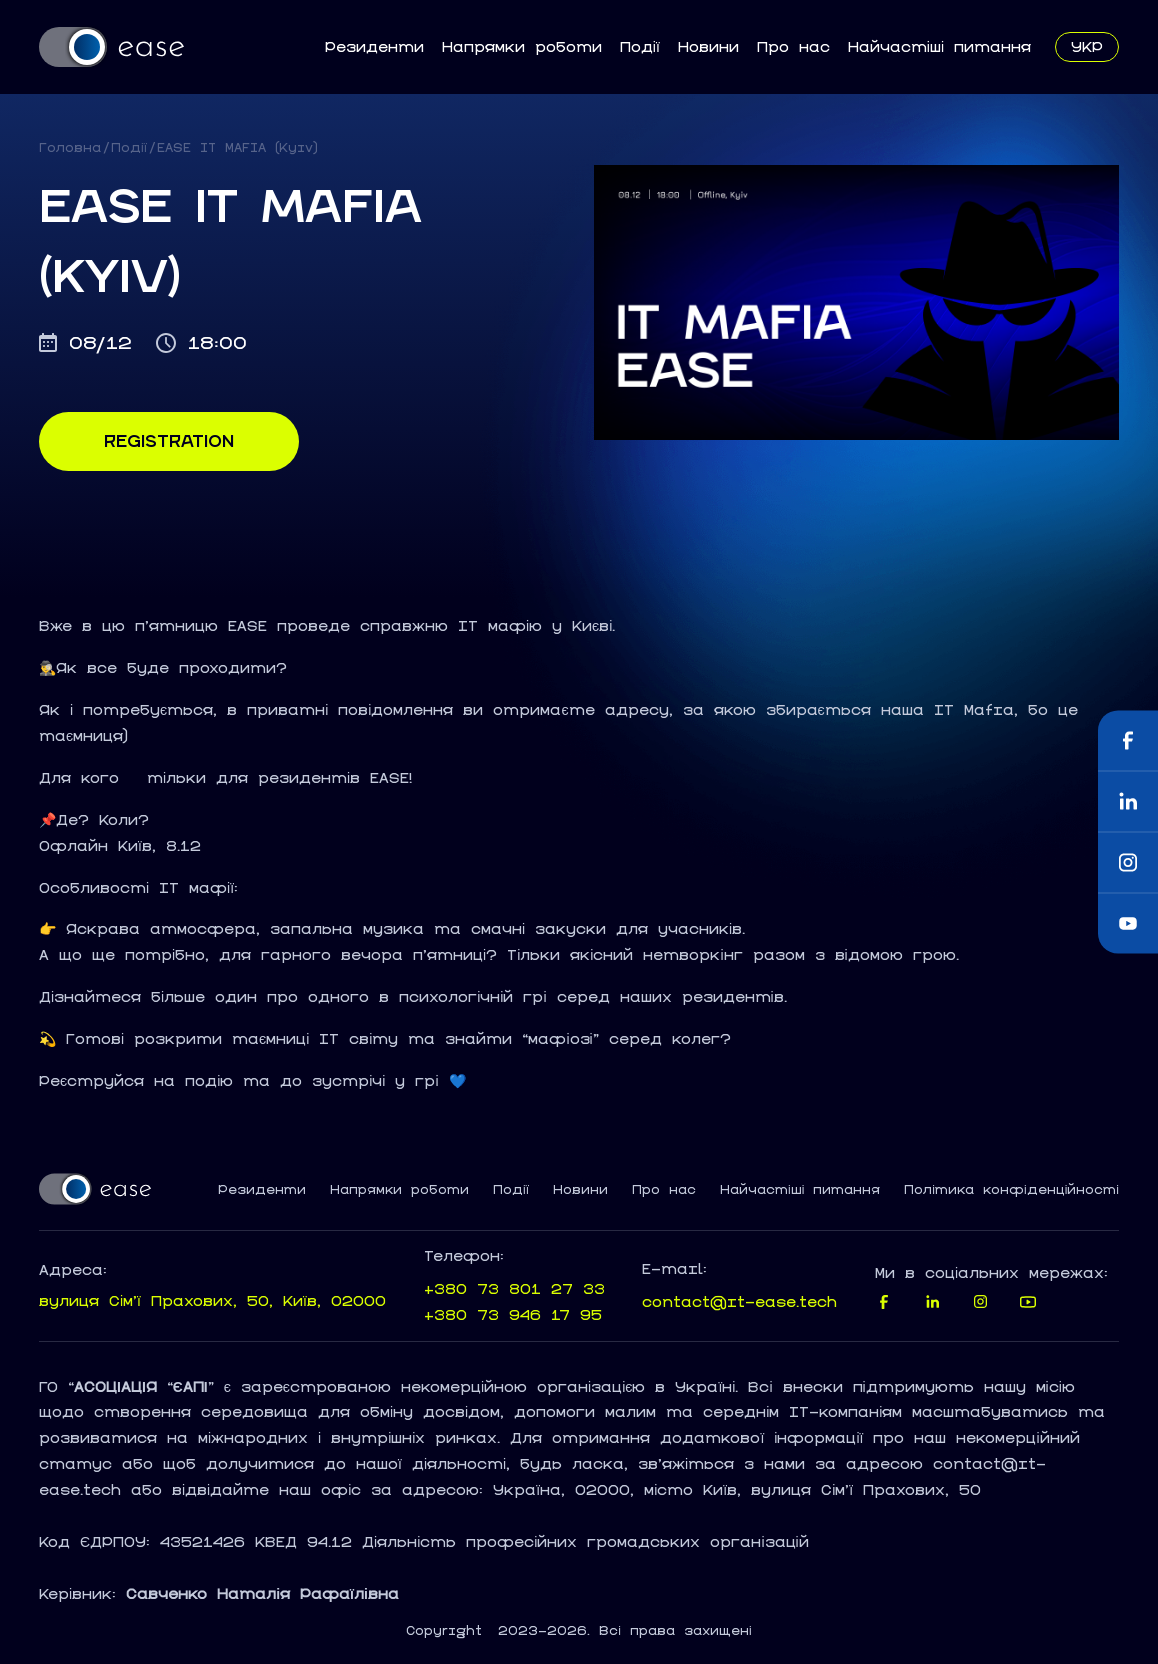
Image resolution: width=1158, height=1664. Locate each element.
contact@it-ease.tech (739, 1301)
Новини (708, 46)
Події (640, 46)
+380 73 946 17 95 (513, 1314)
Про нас (793, 46)
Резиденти (374, 46)
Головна (70, 147)
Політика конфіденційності (1011, 1190)
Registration (169, 441)
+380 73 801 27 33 (514, 1288)
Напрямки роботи (522, 46)
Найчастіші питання (939, 46)
